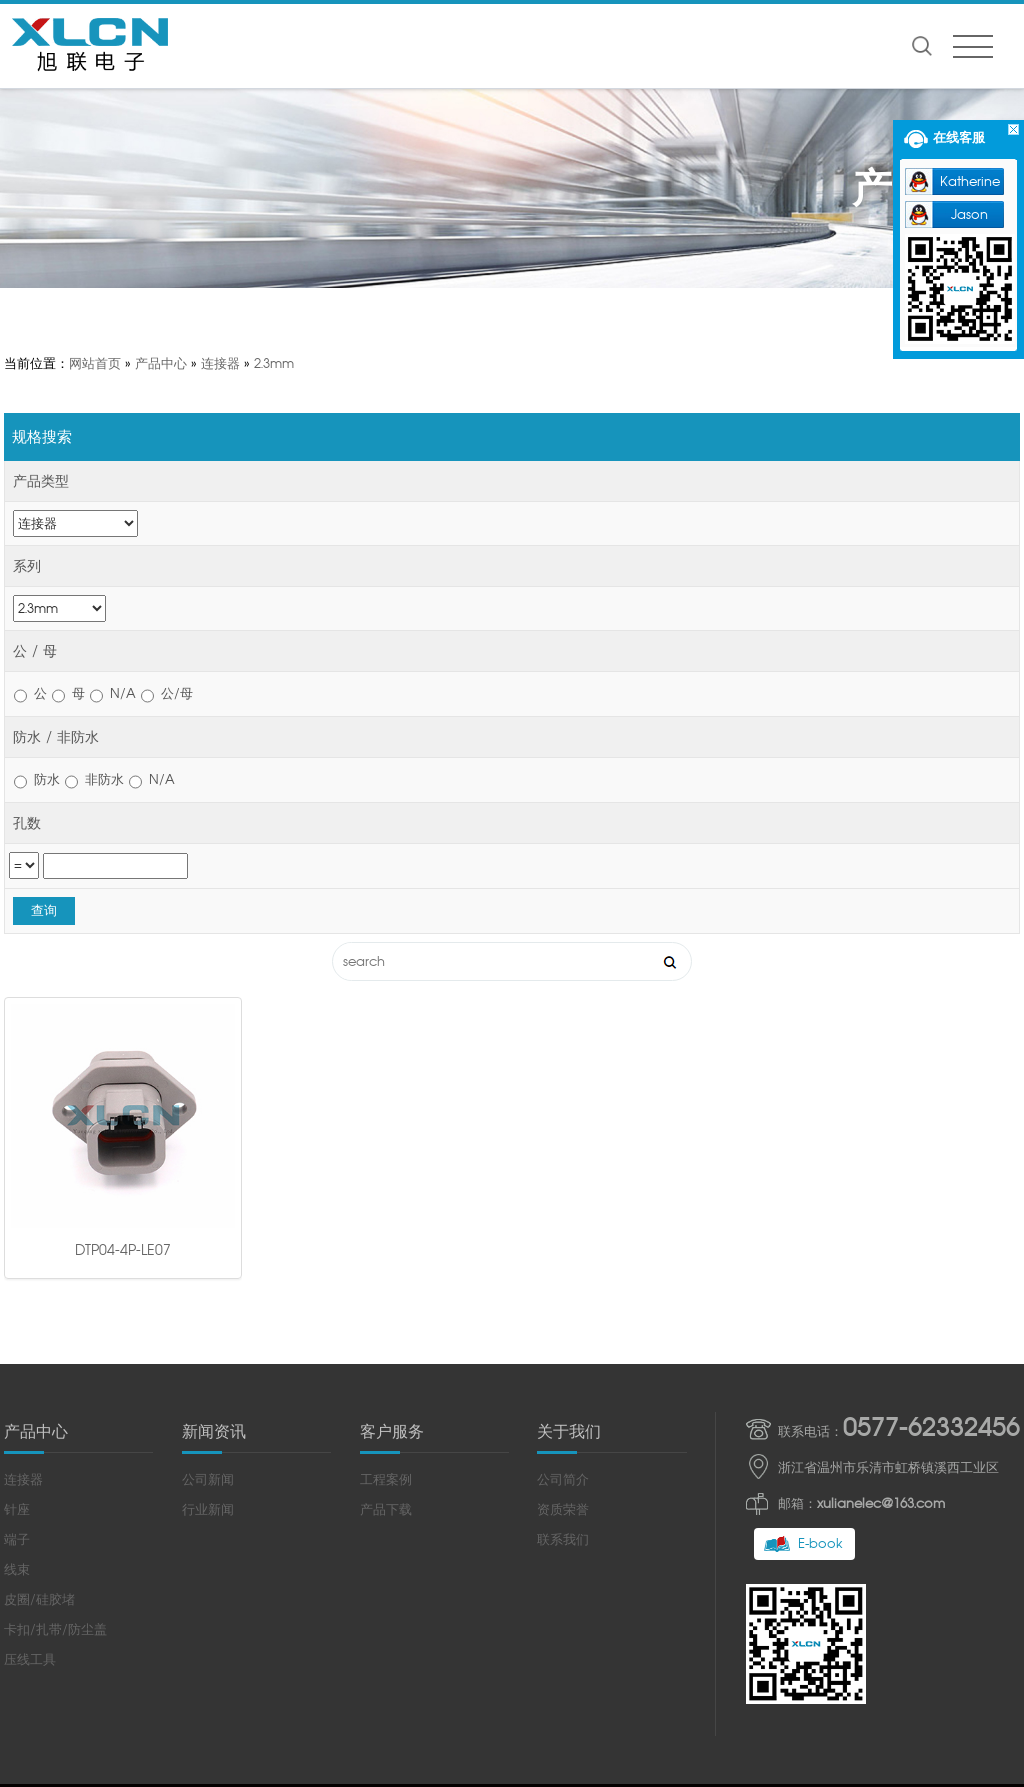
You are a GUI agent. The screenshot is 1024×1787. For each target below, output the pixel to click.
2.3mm (274, 363)
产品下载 (386, 1285)
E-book (820, 1319)
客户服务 (392, 1207)
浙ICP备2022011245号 (665, 1589)
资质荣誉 (563, 1285)
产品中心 (161, 363)
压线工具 (30, 1435)
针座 (17, 1285)
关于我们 (569, 1207)
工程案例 (386, 1255)
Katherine (970, 181)
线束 (17, 1345)
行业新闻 (208, 1285)
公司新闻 (208, 1255)
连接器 (220, 363)
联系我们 (563, 1315)
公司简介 (563, 1255)
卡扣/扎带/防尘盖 (55, 1405)
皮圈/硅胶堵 (39, 1375)
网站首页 (95, 363)
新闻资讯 (214, 1207)
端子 (17, 1315)
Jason (969, 214)
